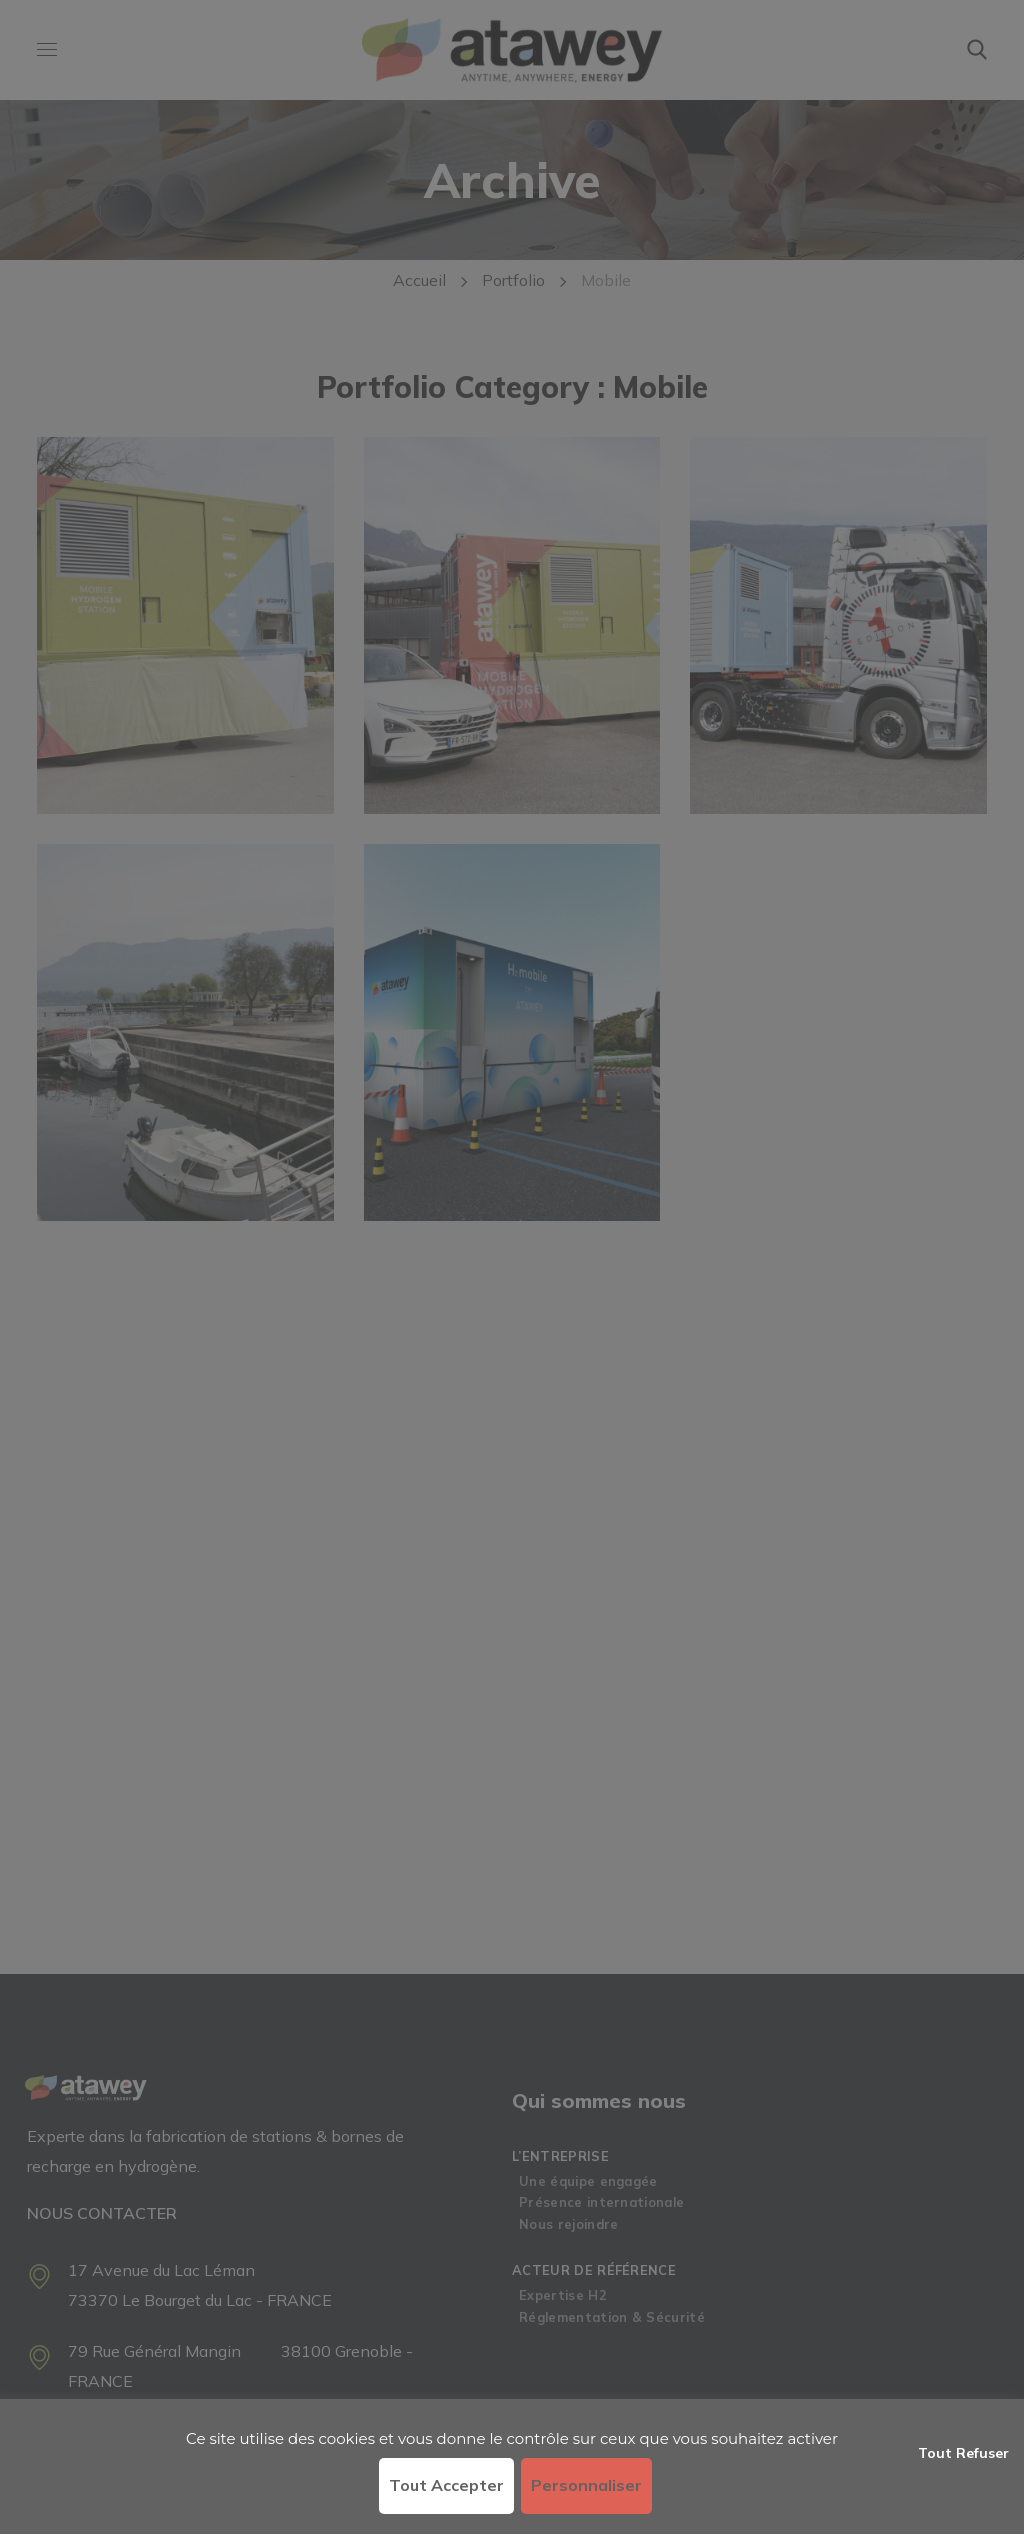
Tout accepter (446, 2485)
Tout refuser (963, 2453)
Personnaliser (586, 2485)
